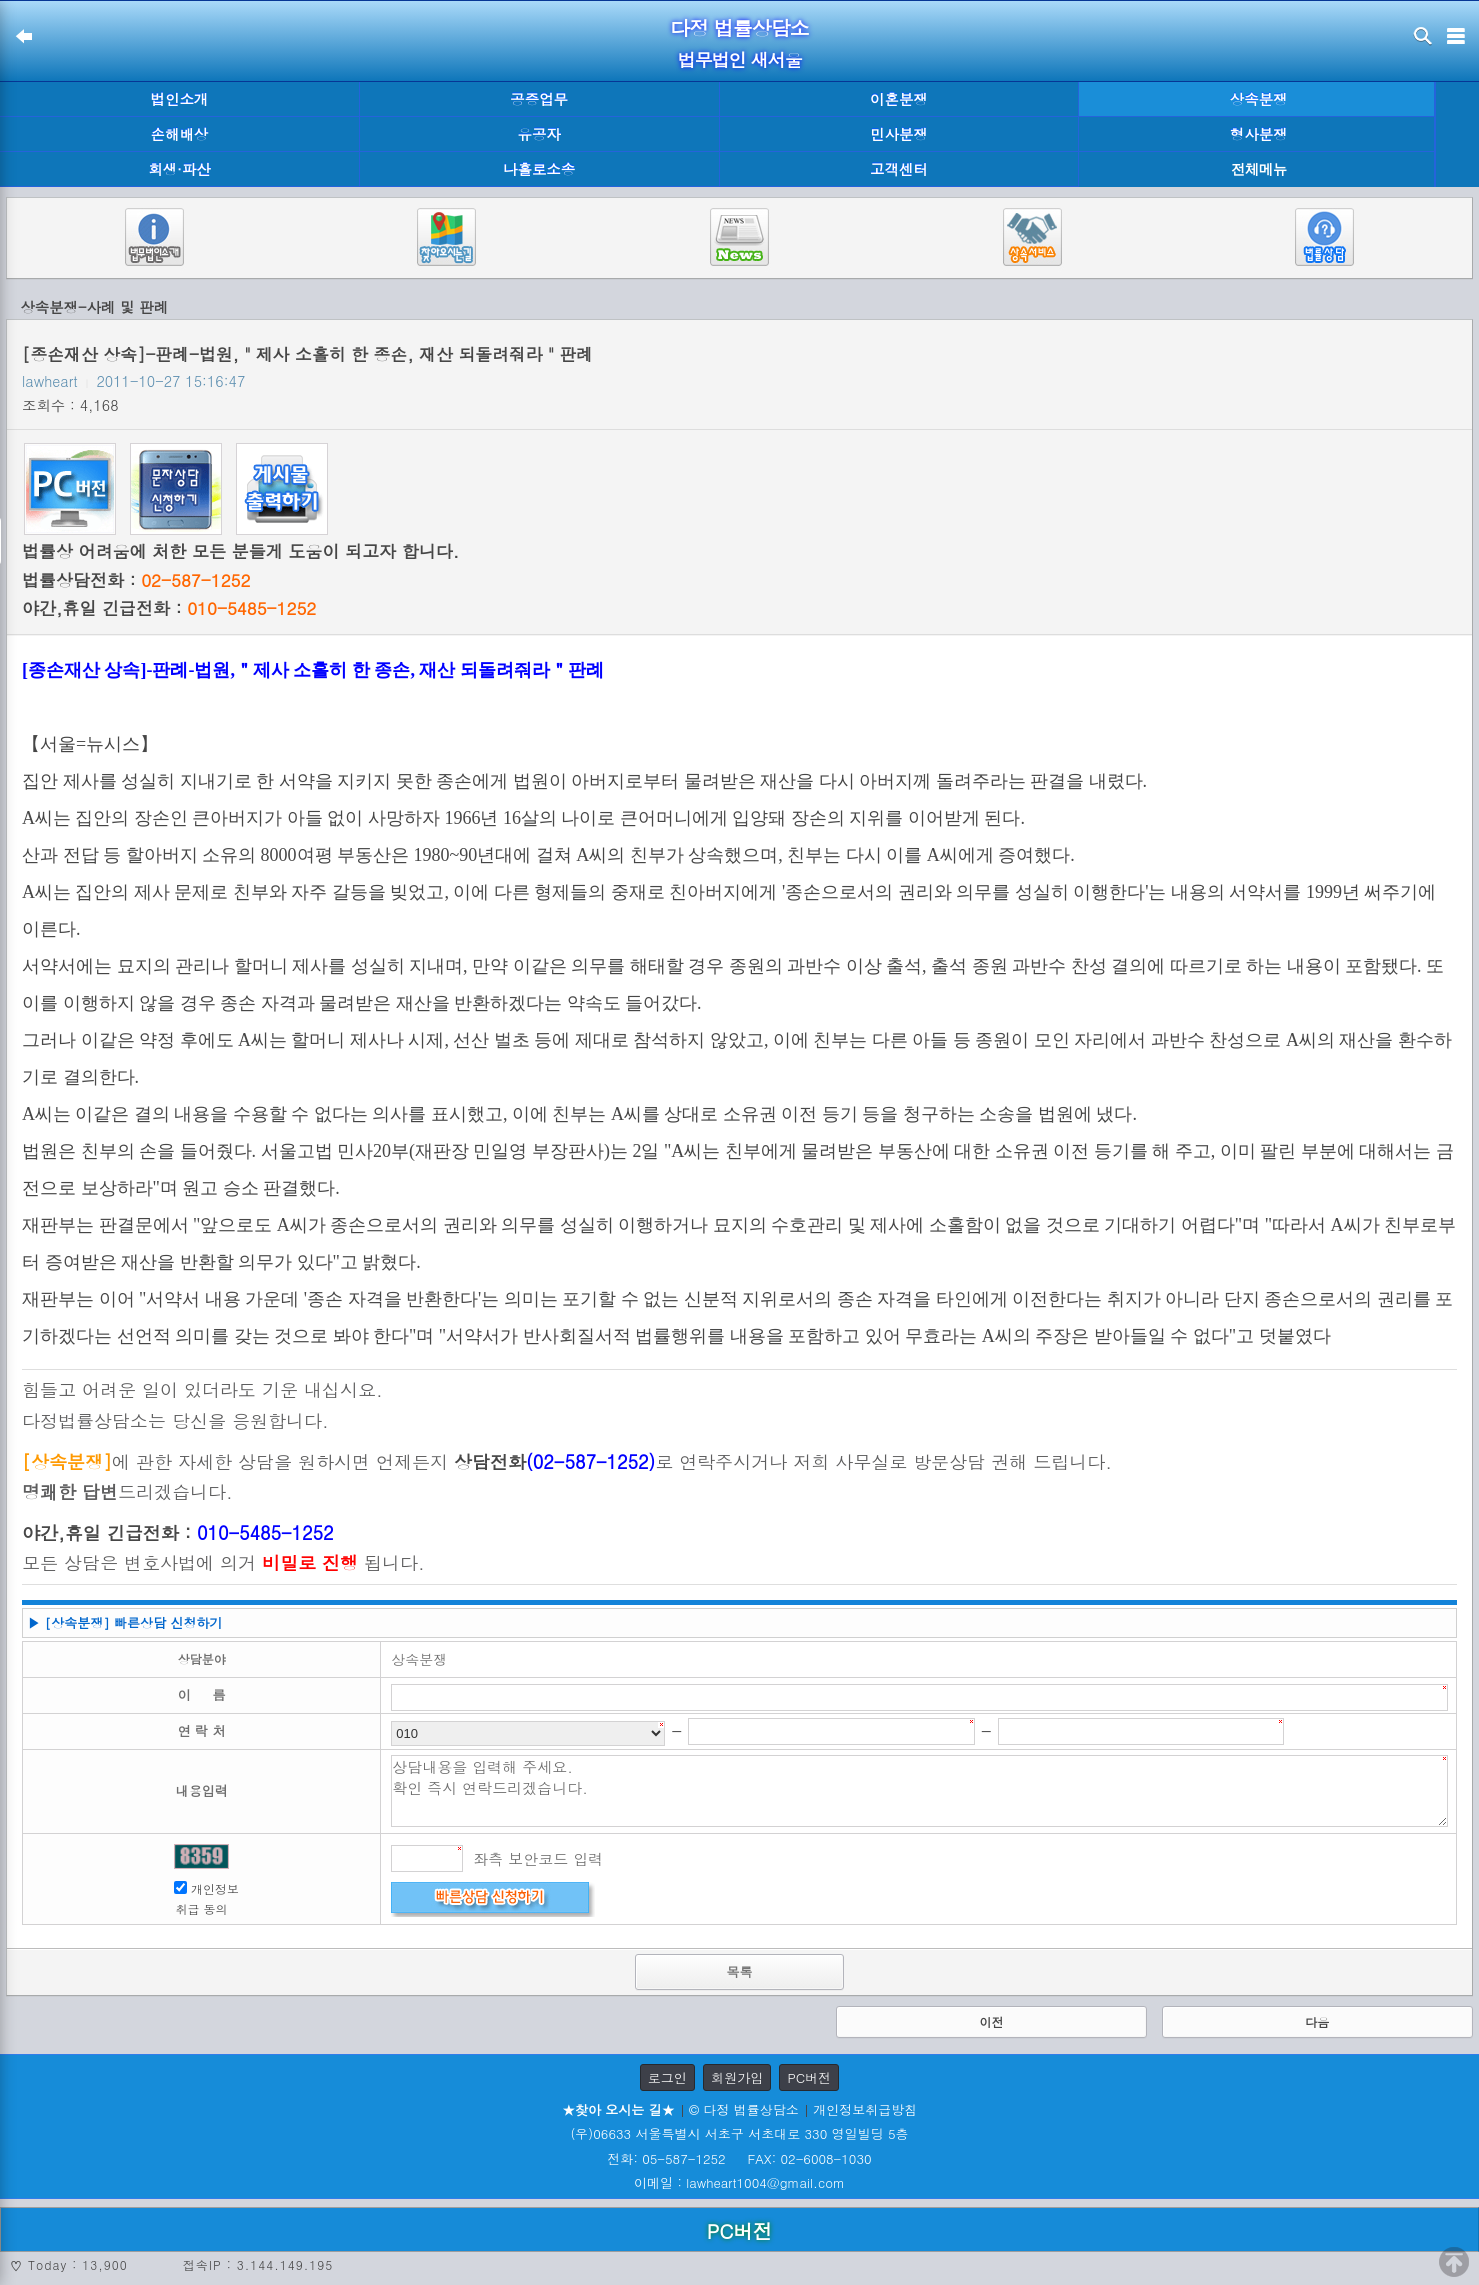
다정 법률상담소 (739, 27)
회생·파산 (179, 169)
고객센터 (899, 169)
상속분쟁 (1259, 99)
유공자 (539, 134)
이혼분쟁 (899, 99)
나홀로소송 (539, 169)
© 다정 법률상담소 (744, 2109)
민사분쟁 (899, 134)
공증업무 (539, 99)
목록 (740, 1971)
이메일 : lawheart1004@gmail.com (739, 2182)
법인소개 (180, 99)
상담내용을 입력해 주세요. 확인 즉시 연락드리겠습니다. (919, 1791)
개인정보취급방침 (865, 2109)
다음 (1317, 2021)
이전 (991, 2021)
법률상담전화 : (136, 580)
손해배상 (180, 134)
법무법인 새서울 (739, 59)
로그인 (667, 2077)
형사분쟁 (1259, 134)
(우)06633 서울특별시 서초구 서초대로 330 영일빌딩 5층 (739, 2133)
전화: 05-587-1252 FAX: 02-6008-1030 (739, 2158)
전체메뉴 (1259, 169)
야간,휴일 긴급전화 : (169, 608)
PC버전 (809, 2077)
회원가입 (737, 2077)
